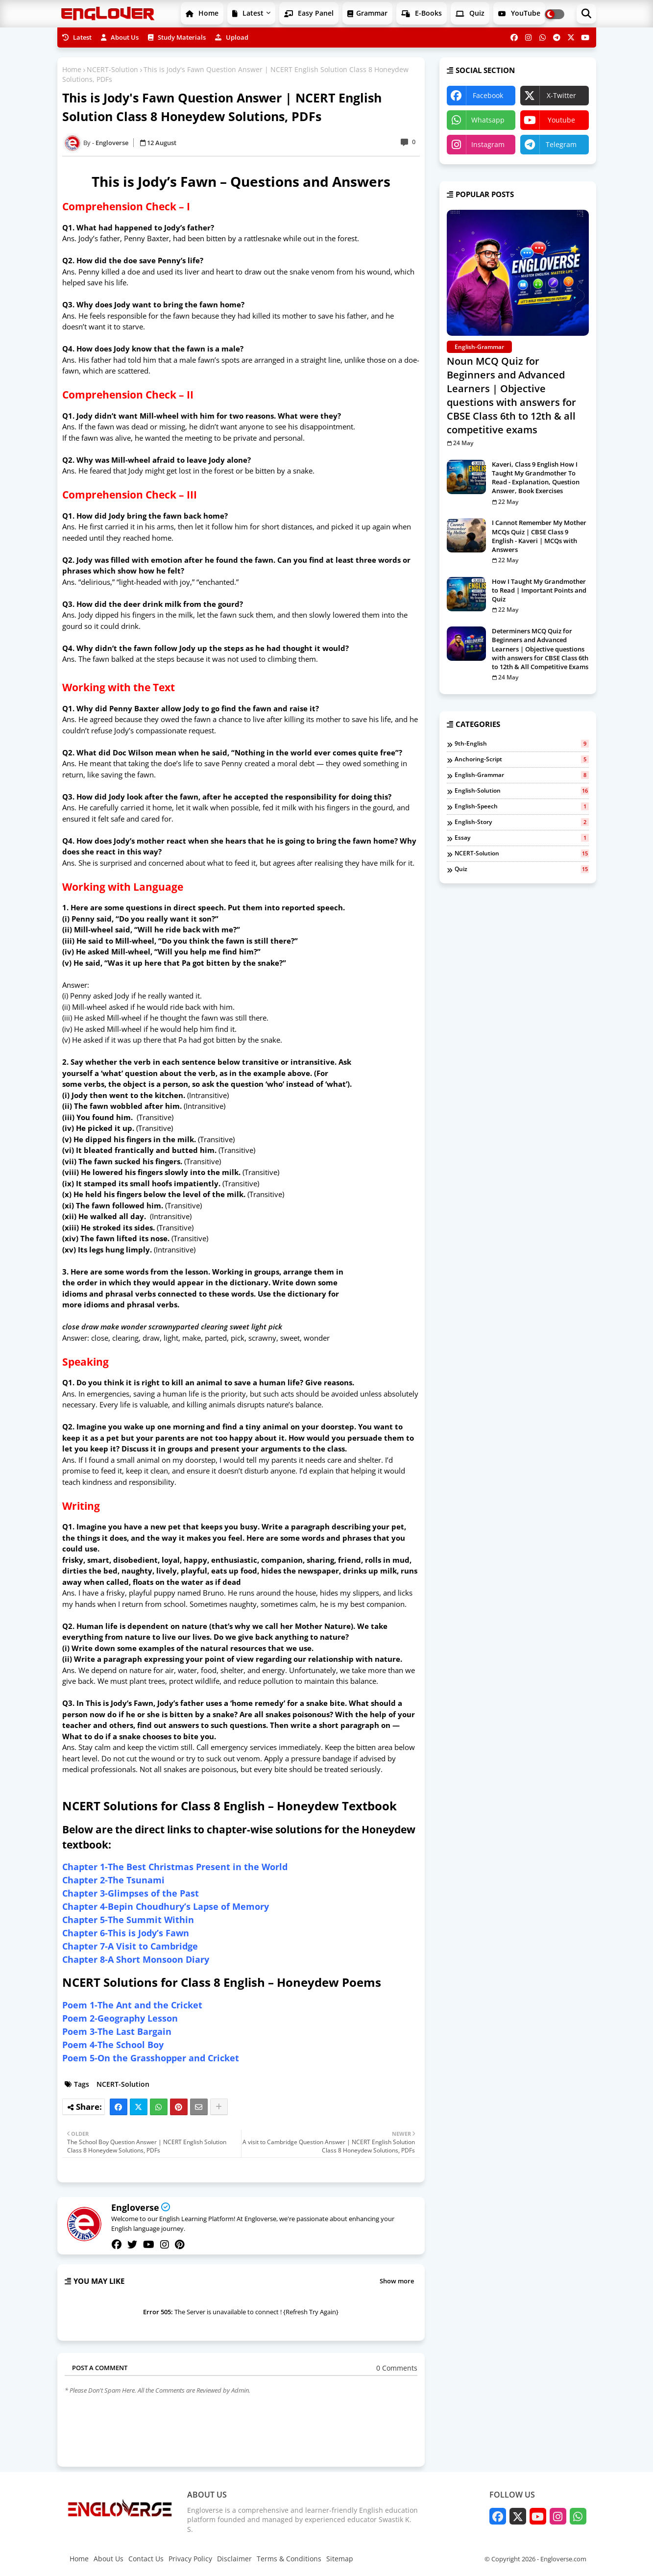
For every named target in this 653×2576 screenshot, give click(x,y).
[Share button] (219, 2107)
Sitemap (339, 2558)
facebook (488, 95)
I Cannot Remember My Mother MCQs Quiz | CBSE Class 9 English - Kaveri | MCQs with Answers (539, 536)
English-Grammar (522, 775)
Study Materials (177, 37)
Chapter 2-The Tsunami (113, 1880)
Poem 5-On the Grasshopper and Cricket (150, 2058)
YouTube (519, 13)
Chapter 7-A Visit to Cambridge (130, 1946)
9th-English (522, 744)
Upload (231, 37)
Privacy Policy (190, 2558)
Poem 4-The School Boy (113, 2045)
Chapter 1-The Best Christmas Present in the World (175, 1867)
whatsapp (488, 120)
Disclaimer (234, 2558)
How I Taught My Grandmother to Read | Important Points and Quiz (539, 590)
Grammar (367, 13)
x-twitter (561, 95)
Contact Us (146, 2558)
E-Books (421, 13)
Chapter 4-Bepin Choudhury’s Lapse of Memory (165, 1906)
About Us (120, 37)
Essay (522, 838)
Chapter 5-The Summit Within (128, 1920)
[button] (586, 14)
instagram (488, 144)
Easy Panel (309, 13)
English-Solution (522, 791)
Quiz (470, 13)
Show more (397, 2280)
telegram (561, 144)
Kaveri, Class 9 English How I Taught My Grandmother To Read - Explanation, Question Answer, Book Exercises (536, 478)
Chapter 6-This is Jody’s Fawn (125, 1933)
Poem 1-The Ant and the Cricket (132, 2005)
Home (202, 13)
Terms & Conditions (289, 2558)
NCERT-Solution (112, 69)
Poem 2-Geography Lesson (120, 2018)
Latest (248, 13)
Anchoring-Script (522, 759)
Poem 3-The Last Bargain (116, 2031)
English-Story (522, 822)
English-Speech (522, 806)
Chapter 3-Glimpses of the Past (130, 1893)
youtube (561, 120)
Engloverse (135, 2207)
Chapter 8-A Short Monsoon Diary (135, 1959)
